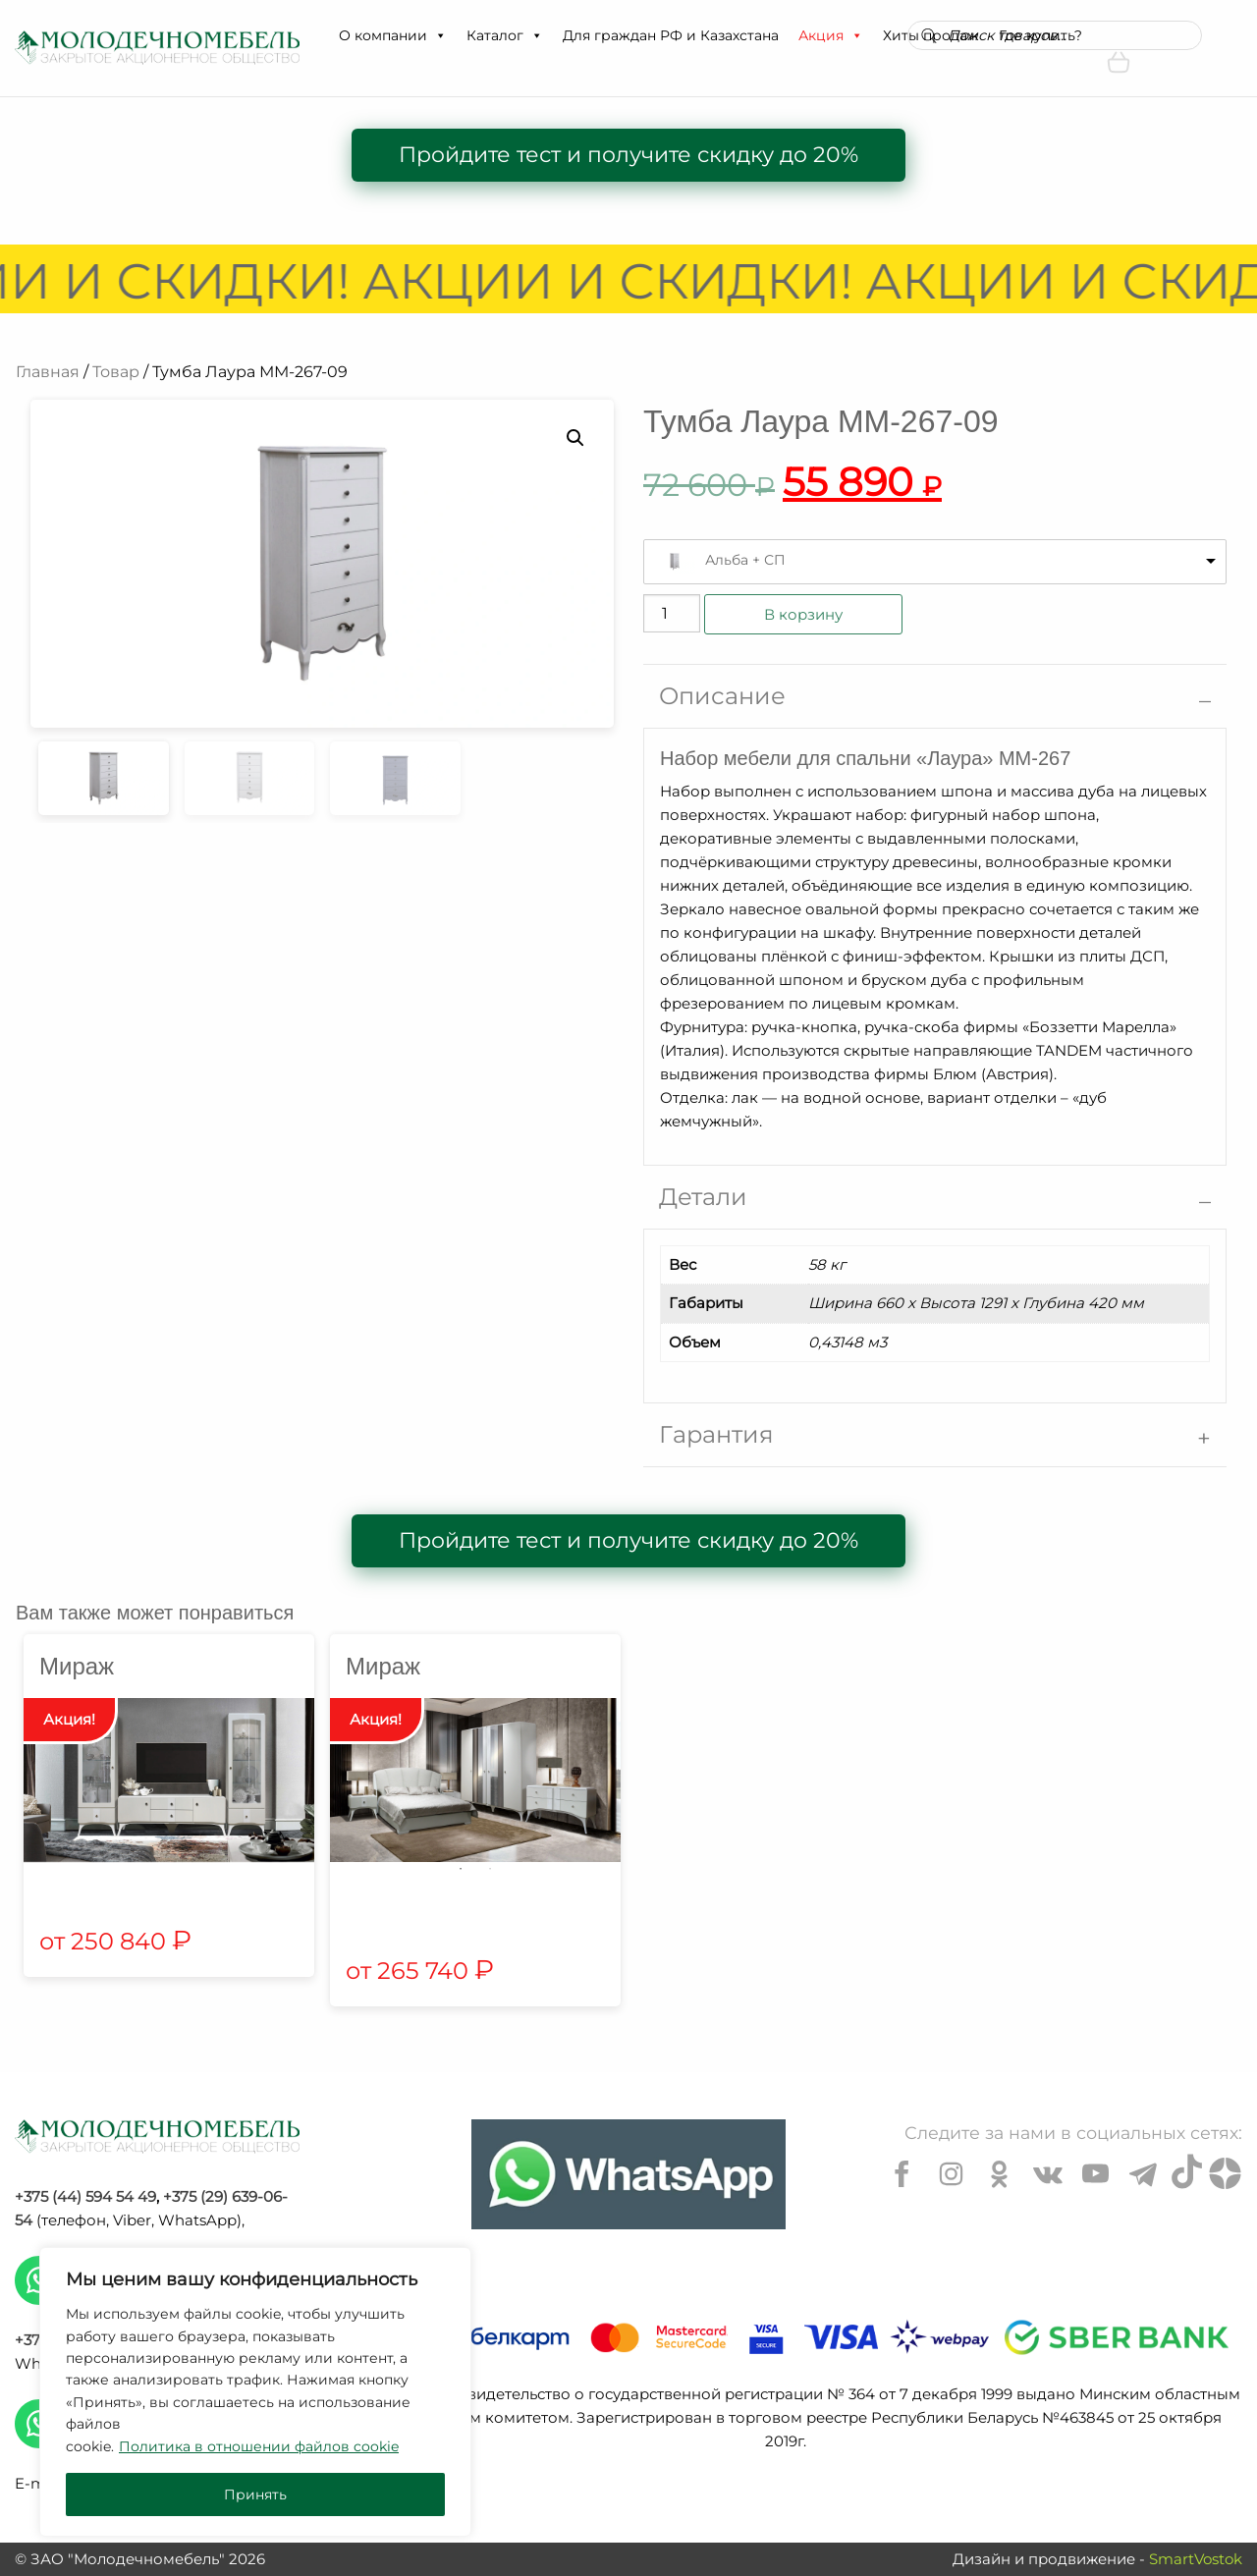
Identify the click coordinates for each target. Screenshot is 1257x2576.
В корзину (803, 614)
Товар (115, 371)
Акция (830, 35)
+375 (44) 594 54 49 (85, 2196)
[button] (440, 35)
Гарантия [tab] (716, 1434)
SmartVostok (1195, 2558)
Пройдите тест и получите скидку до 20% (628, 154)
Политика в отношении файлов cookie (259, 2446)
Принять (255, 2494)
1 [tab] (460, 1869)
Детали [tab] (703, 1196)
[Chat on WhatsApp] (628, 2174)
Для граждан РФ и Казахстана (671, 35)
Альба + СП (745, 560)
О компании (393, 35)
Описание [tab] (722, 696)
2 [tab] (490, 1869)
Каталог (504, 35)
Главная (48, 371)
